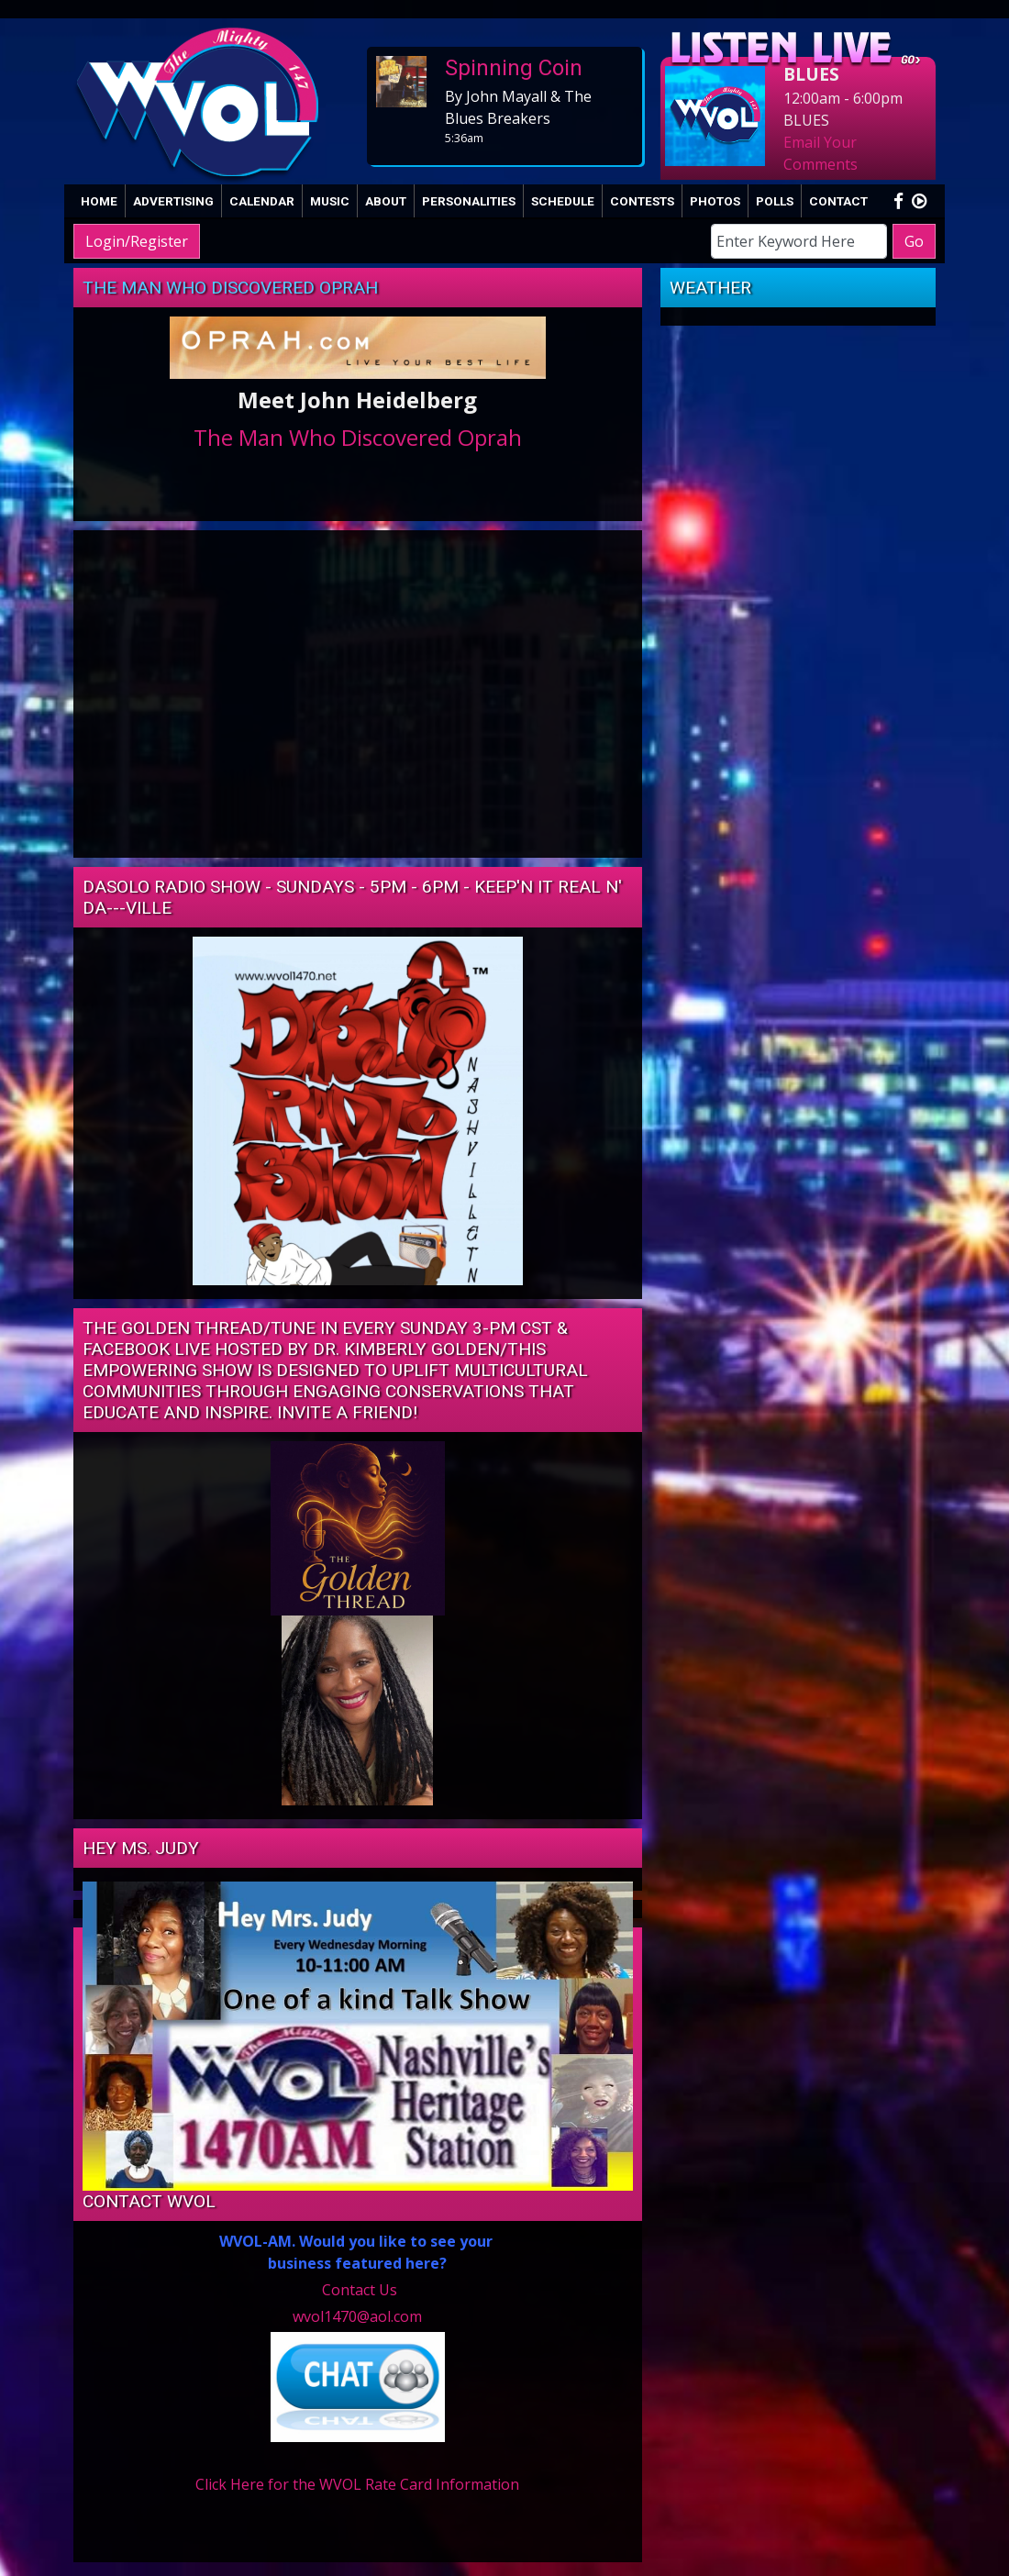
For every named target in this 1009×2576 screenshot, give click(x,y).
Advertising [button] (173, 201)
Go (914, 241)
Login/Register (136, 241)
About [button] (385, 201)
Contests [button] (642, 201)
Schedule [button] (562, 201)
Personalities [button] (469, 201)
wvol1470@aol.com (357, 2316)
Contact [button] (838, 201)
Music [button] (329, 201)
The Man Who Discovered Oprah (230, 287)
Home (99, 201)
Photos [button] (715, 201)
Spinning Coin (513, 68)
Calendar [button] (261, 201)
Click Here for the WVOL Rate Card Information (357, 2484)
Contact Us (359, 2290)
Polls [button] (774, 201)
